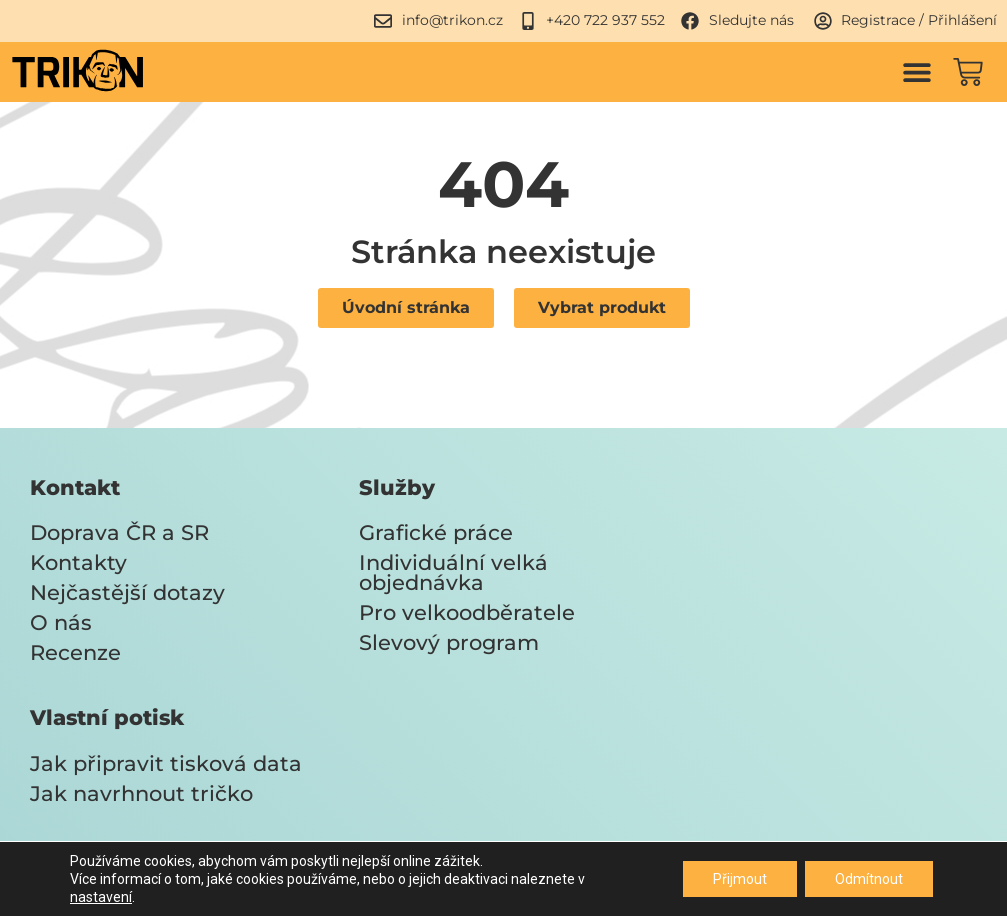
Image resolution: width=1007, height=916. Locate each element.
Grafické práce (436, 532)
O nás (61, 622)
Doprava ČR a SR (119, 532)
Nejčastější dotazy (127, 592)
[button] (916, 71)
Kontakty (78, 562)
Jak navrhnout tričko (141, 793)
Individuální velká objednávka (453, 572)
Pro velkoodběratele (467, 612)
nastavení (101, 897)
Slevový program (449, 642)
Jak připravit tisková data (166, 763)
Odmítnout (869, 879)
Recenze (75, 652)
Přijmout (740, 879)
